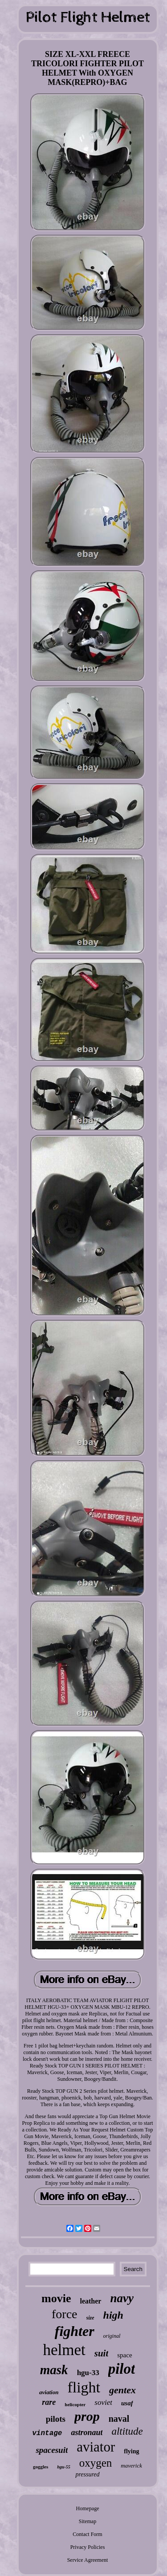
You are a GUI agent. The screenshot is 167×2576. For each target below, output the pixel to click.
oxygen (95, 2463)
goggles (40, 2466)
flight (83, 2387)
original (112, 2336)
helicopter (75, 2404)
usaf (127, 2403)
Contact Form (87, 2534)
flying (131, 2451)
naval (119, 2419)
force (64, 2314)
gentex (122, 2390)
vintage (47, 2433)
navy (121, 2298)
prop (87, 2416)
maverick (131, 2465)
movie (56, 2298)
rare (49, 2402)
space (124, 2355)
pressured (87, 2474)
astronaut (86, 2432)
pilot (121, 2369)
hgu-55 (63, 2466)
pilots (55, 2419)
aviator (96, 2447)
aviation (48, 2392)
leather (90, 2301)
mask (54, 2370)
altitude (127, 2431)
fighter (74, 2331)
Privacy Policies (87, 2547)
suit (101, 2353)
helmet (64, 2350)
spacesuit (52, 2450)
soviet (103, 2402)
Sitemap (87, 2521)
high (113, 2315)
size (90, 2318)
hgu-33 (88, 2372)
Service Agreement (87, 2560)
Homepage (87, 2508)
